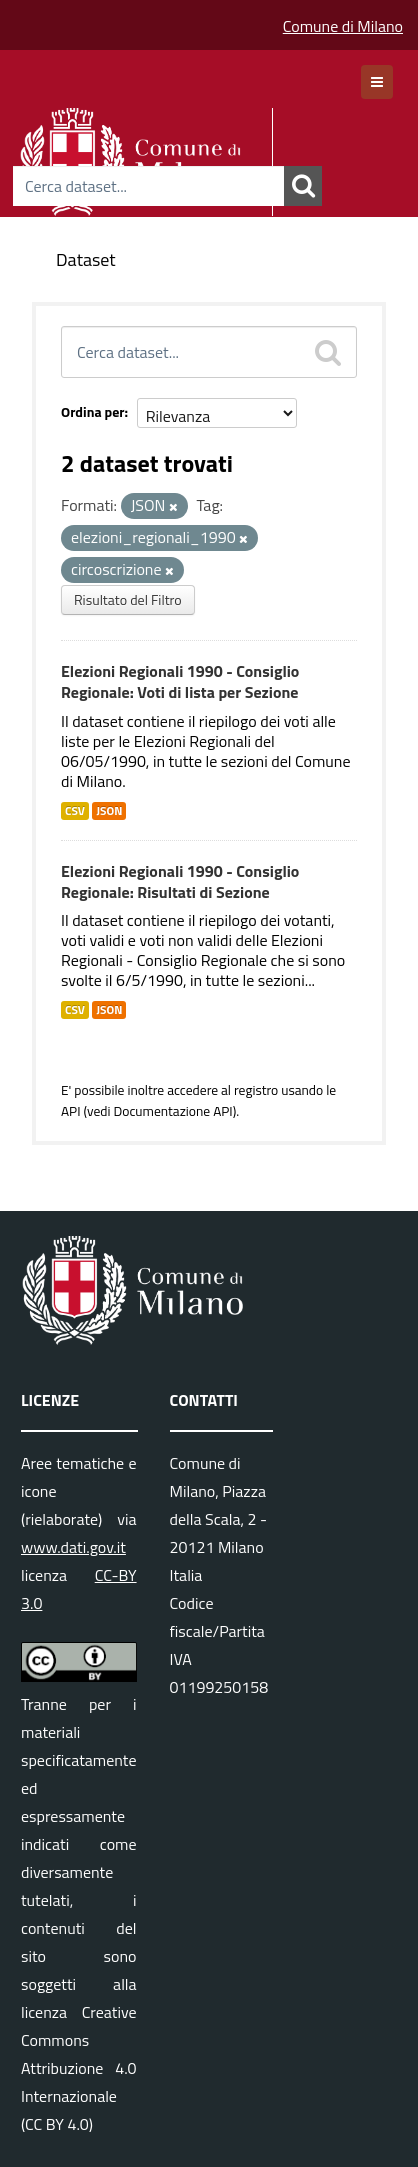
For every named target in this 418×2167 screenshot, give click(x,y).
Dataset (86, 259)
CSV (75, 811)
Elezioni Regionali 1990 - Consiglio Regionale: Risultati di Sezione (180, 881)
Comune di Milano (343, 26)
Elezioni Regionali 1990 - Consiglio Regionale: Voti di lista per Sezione (180, 681)
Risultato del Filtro (128, 599)
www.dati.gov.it (73, 1547)
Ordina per (93, 411)
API (71, 1111)
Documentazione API (172, 1111)
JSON (109, 811)
